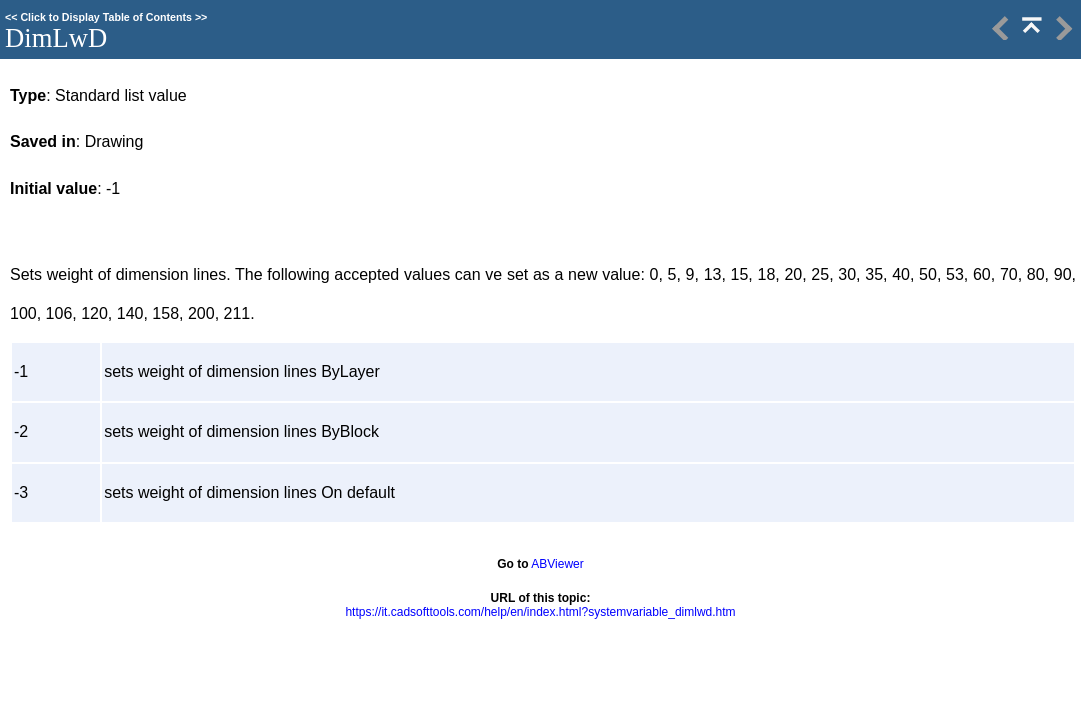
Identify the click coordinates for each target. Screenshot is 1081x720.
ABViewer (557, 564)
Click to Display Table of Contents (106, 17)
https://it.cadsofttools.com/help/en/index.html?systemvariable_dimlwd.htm (540, 612)
